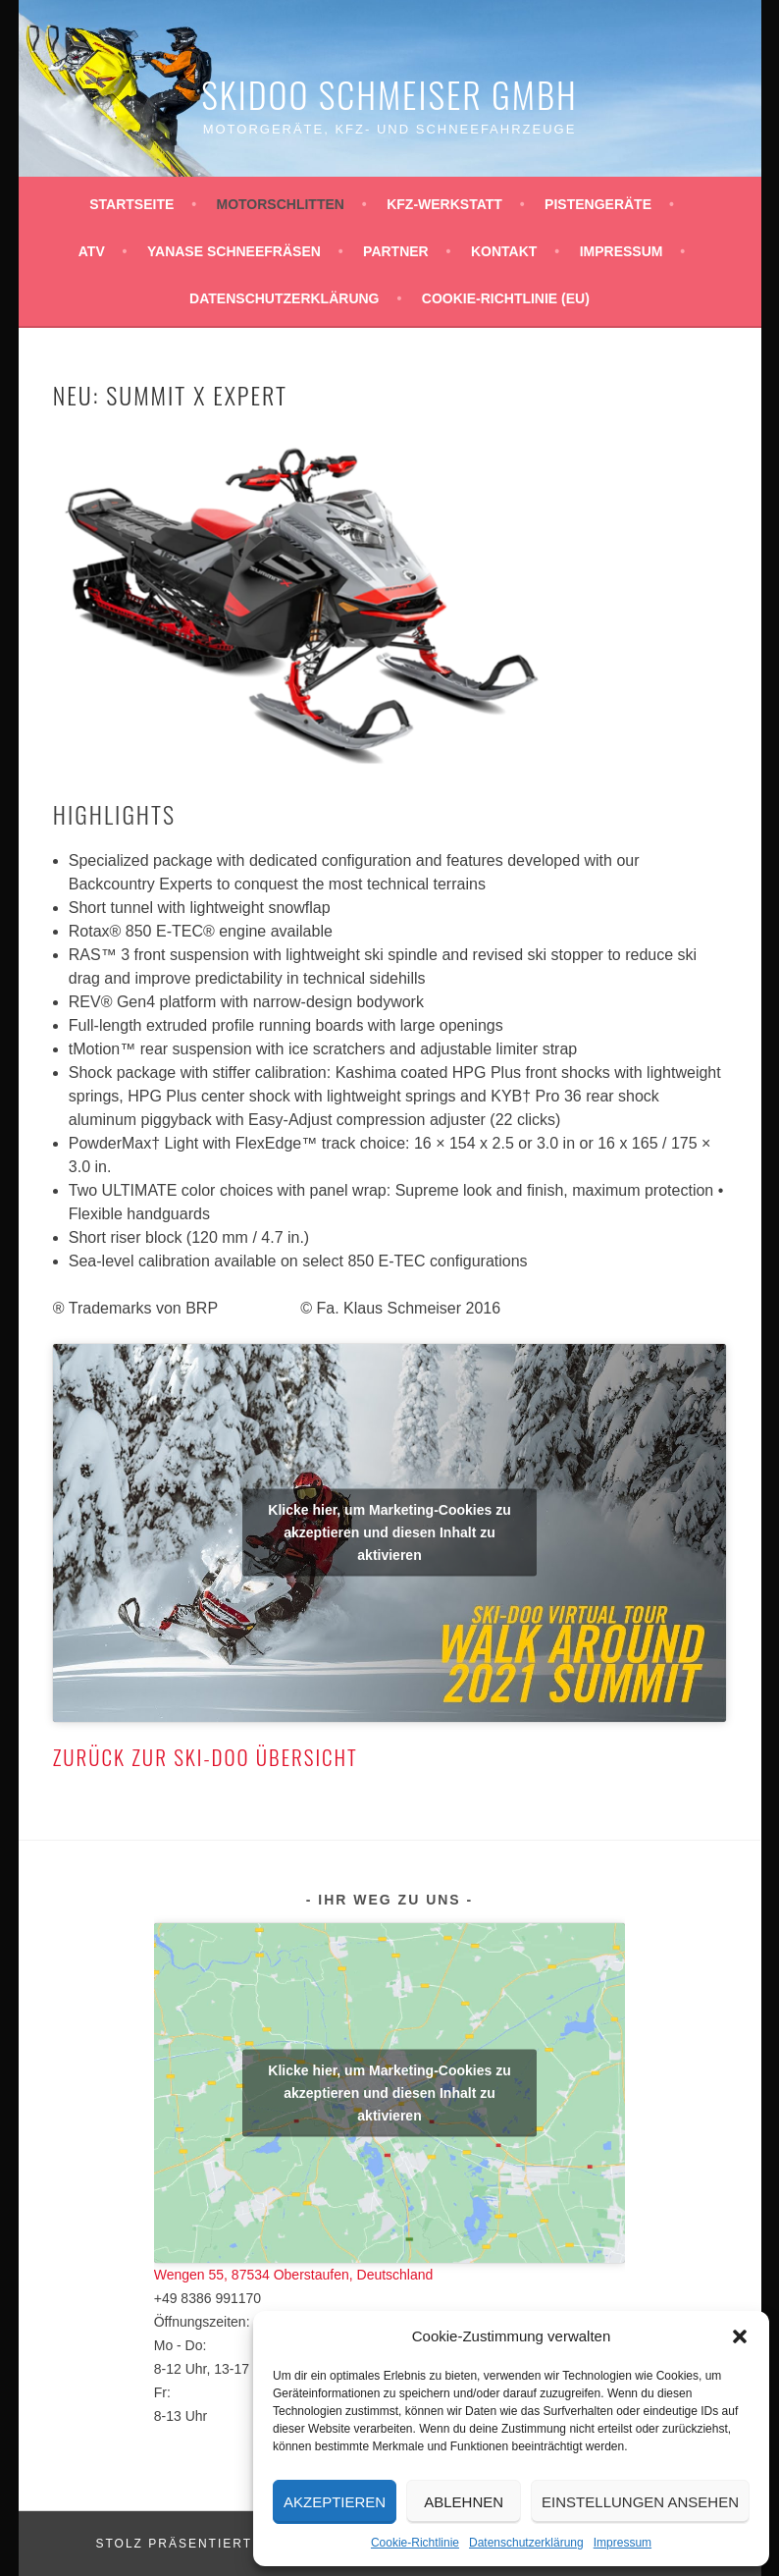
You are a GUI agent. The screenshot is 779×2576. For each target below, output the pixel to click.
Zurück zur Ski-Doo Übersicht (205, 1757)
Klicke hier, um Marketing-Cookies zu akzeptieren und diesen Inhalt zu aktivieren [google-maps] (389, 2093)
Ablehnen (463, 2502)
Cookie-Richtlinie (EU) (506, 298)
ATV (91, 251)
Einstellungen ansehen (640, 2502)
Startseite (131, 204)
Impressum (622, 2542)
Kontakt (504, 251)
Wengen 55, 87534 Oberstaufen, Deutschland (294, 2274)
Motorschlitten (280, 204)
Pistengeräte (598, 204)
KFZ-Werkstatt (444, 204)
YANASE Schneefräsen (234, 251)
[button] (740, 2336)
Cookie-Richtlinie (415, 2542)
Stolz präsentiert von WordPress (242, 2543)
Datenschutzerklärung (526, 2542)
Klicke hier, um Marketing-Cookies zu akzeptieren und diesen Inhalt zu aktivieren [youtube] (389, 1532)
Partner (396, 251)
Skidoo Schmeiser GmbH (389, 94)
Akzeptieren (335, 2502)
